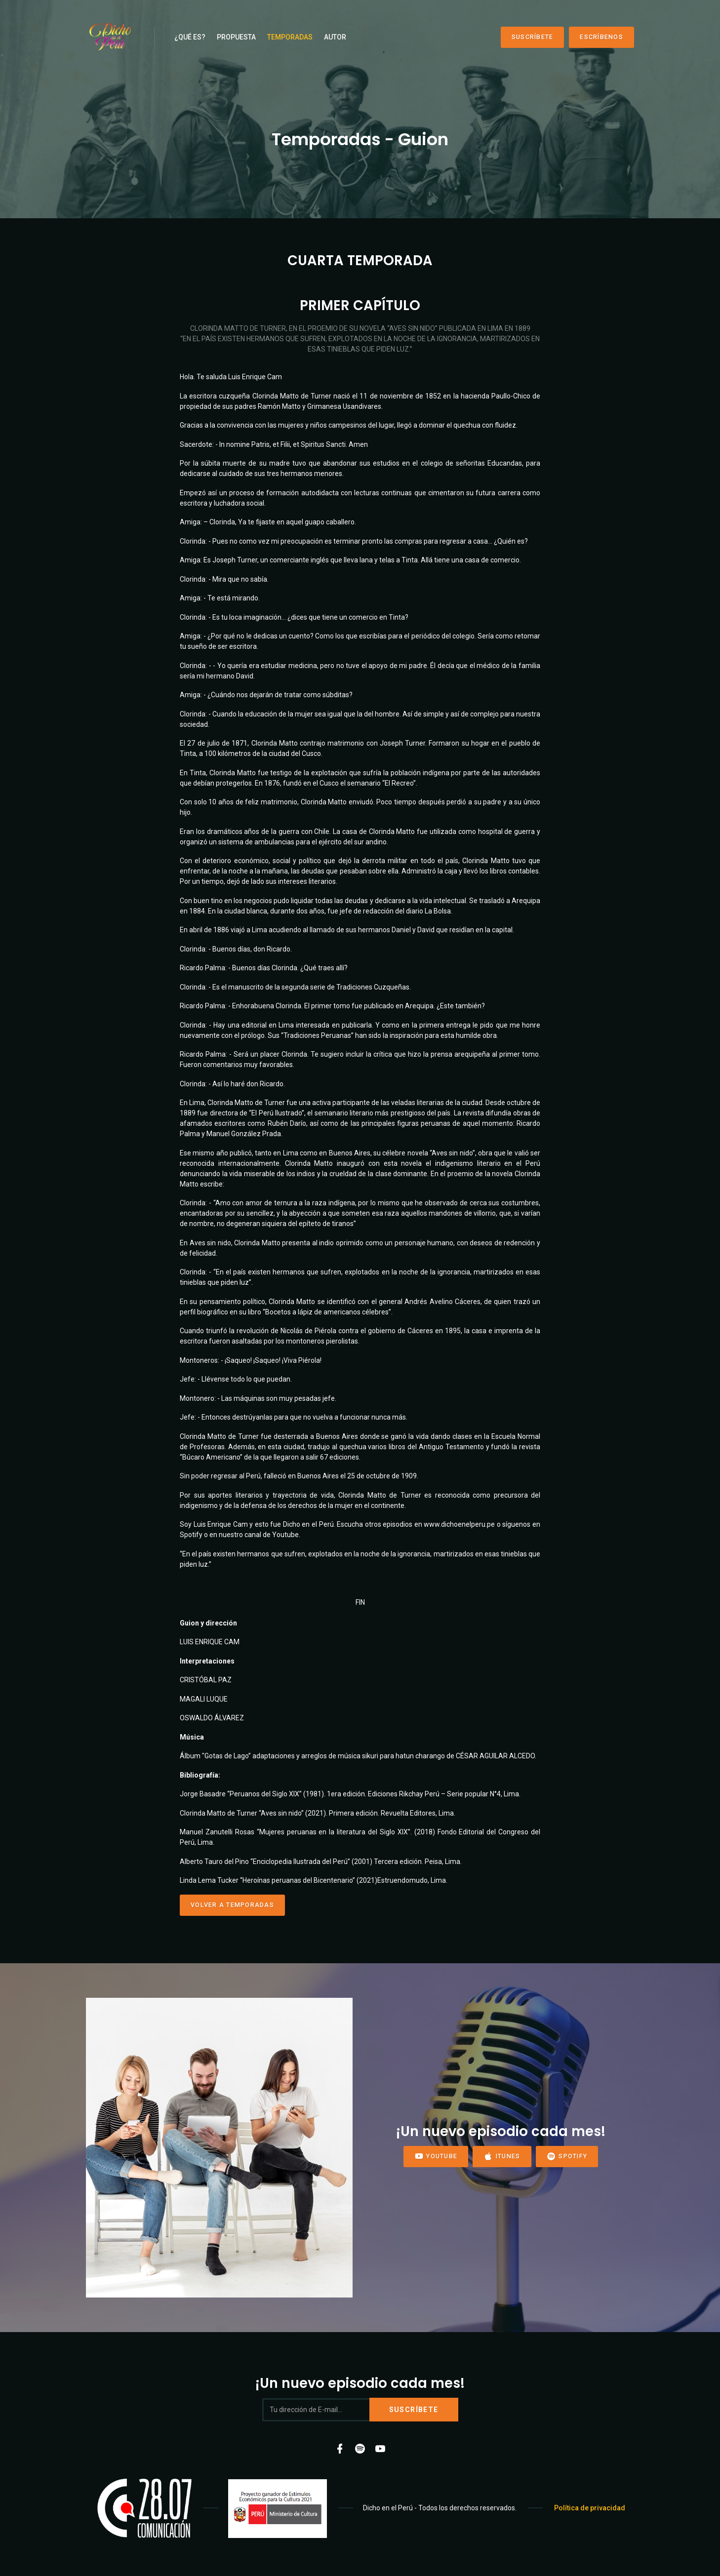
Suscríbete (533, 36)
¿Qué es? (189, 37)
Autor (335, 37)
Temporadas (290, 37)
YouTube (435, 2156)
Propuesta (236, 37)
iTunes (501, 2156)
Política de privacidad (589, 2508)
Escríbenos (601, 36)
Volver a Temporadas (232, 1904)
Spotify (567, 2156)
